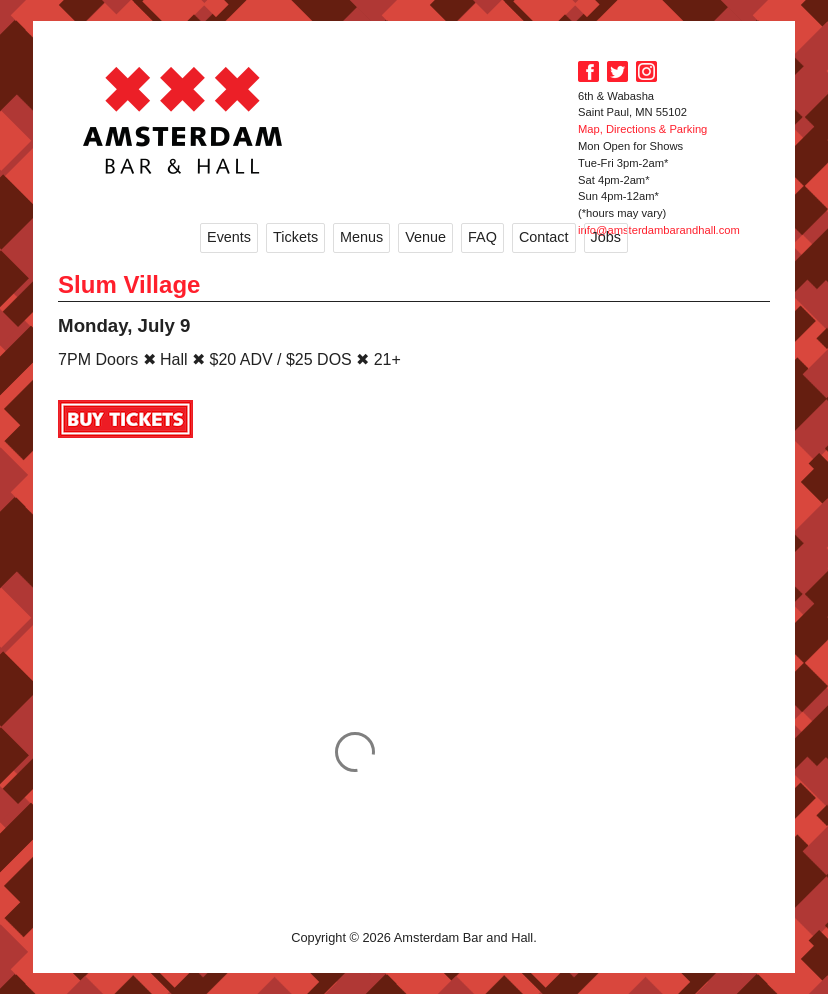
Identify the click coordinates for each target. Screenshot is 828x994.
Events (229, 237)
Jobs (606, 237)
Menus (361, 237)
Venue (425, 237)
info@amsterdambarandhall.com (659, 230)
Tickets (295, 237)
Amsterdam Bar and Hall (183, 120)
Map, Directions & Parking (642, 129)
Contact (544, 237)
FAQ (482, 237)
